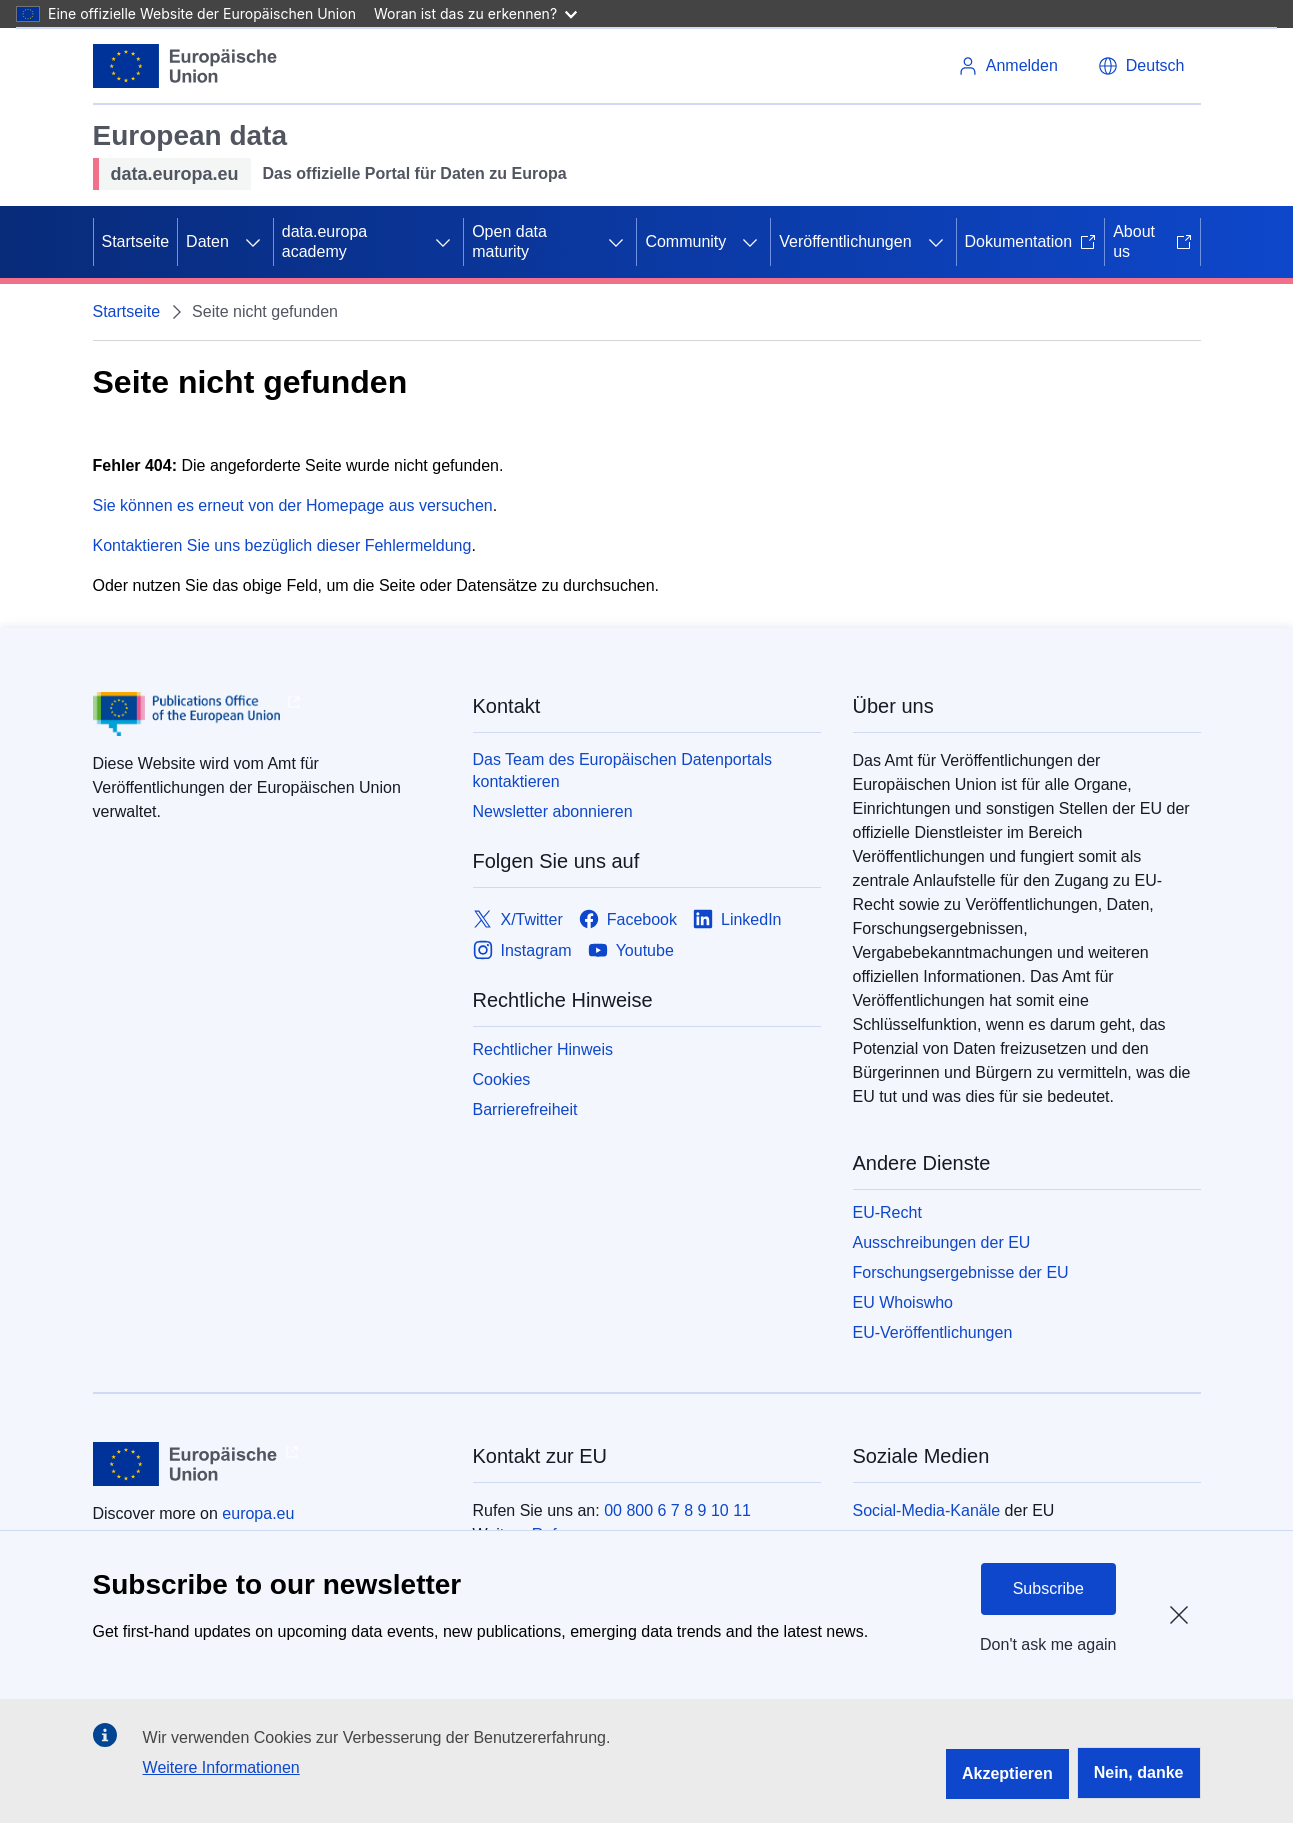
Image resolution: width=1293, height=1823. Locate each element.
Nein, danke (1139, 1772)
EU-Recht (887, 1212)
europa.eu (258, 1513)
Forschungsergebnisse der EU (961, 1272)
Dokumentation (1031, 241)
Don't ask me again (1048, 1644)
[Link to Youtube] (631, 950)
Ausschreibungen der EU (942, 1242)
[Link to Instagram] (522, 950)
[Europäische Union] (185, 66)
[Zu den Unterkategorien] (253, 242)
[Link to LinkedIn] (737, 919)
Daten (207, 241)
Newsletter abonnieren (553, 811)
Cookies (502, 1079)
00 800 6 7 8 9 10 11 (677, 1510)
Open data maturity (509, 241)
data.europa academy (324, 241)
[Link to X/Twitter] (518, 919)
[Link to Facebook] (628, 919)
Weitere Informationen (221, 1767)
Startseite (136, 241)
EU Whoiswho (903, 1302)
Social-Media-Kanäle (927, 1510)
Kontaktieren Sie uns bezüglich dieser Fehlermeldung (282, 545)
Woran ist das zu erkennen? (475, 13)
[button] (1141, 66)
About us (1152, 241)
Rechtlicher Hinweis (543, 1049)
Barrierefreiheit (525, 1109)
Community (685, 241)
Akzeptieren (1007, 1773)
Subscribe (1048, 1588)
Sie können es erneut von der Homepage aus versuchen (293, 505)
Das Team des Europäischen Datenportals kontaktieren (622, 770)
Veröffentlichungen (845, 241)
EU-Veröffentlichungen (933, 1332)
